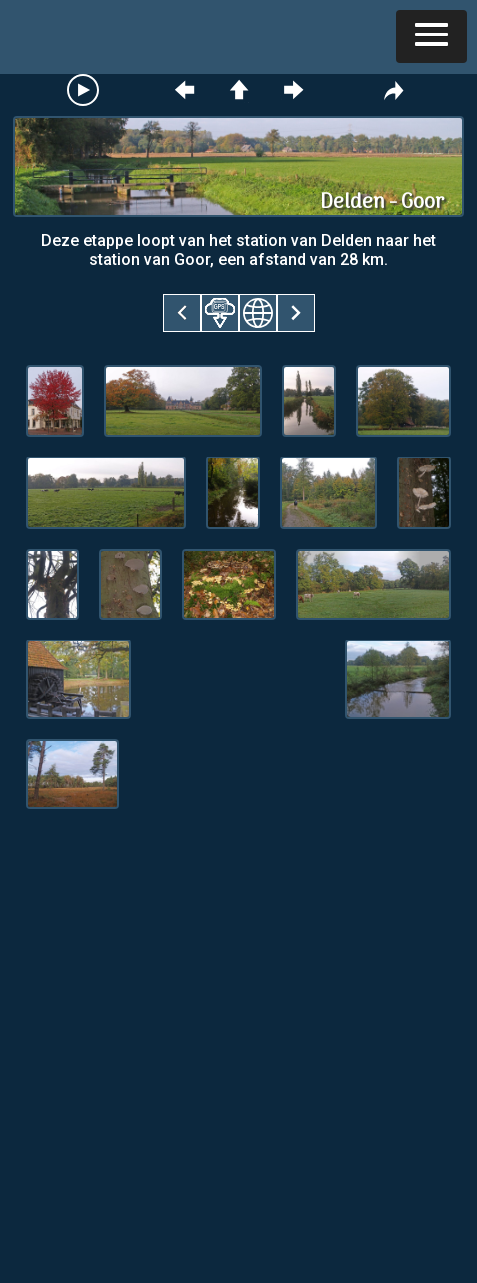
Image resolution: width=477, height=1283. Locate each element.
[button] (431, 36)
